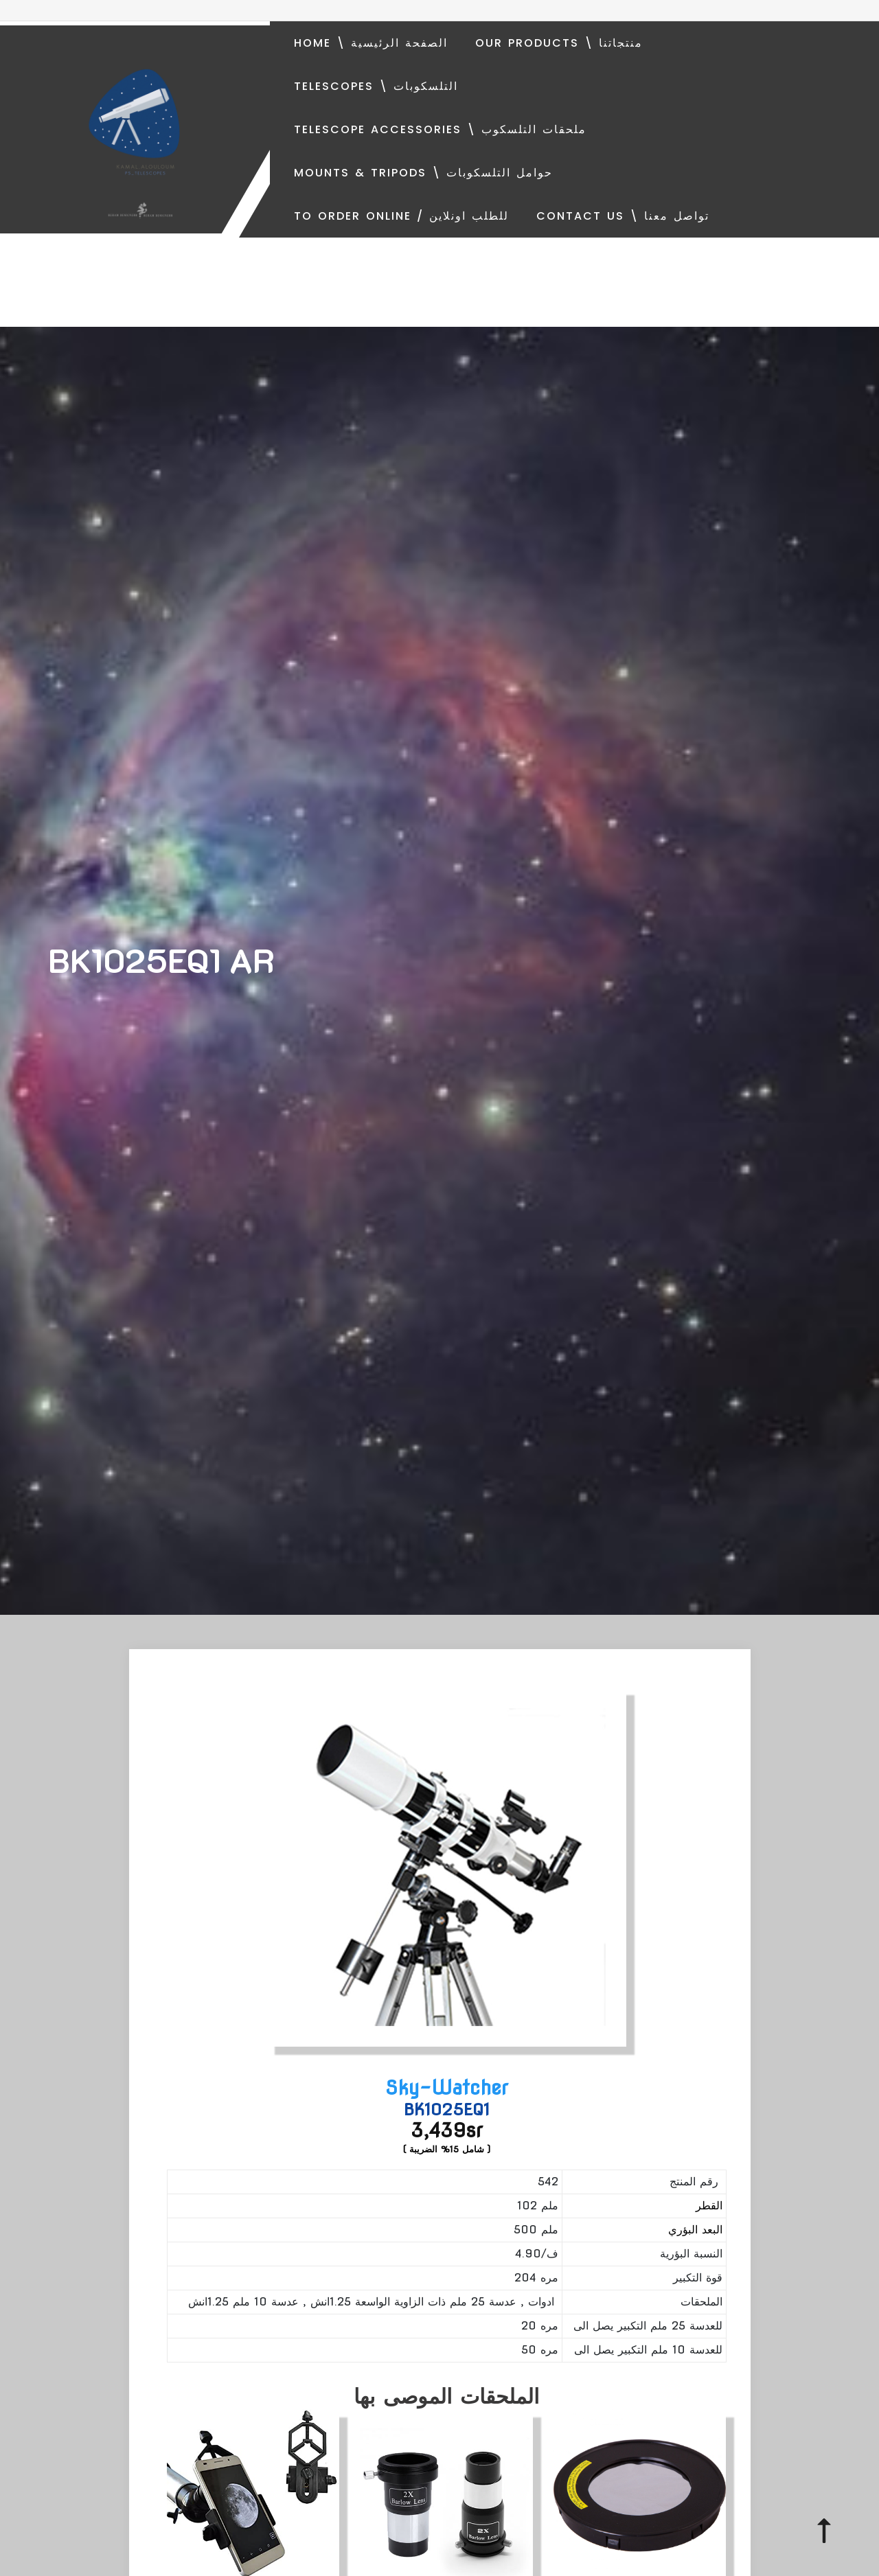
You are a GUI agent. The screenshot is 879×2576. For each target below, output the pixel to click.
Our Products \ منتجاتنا (559, 43)
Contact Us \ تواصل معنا (622, 216)
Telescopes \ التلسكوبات (376, 86)
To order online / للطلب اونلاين (401, 216)
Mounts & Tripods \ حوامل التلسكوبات (423, 173)
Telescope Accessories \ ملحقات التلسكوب (440, 129)
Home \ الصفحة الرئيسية (371, 43)
